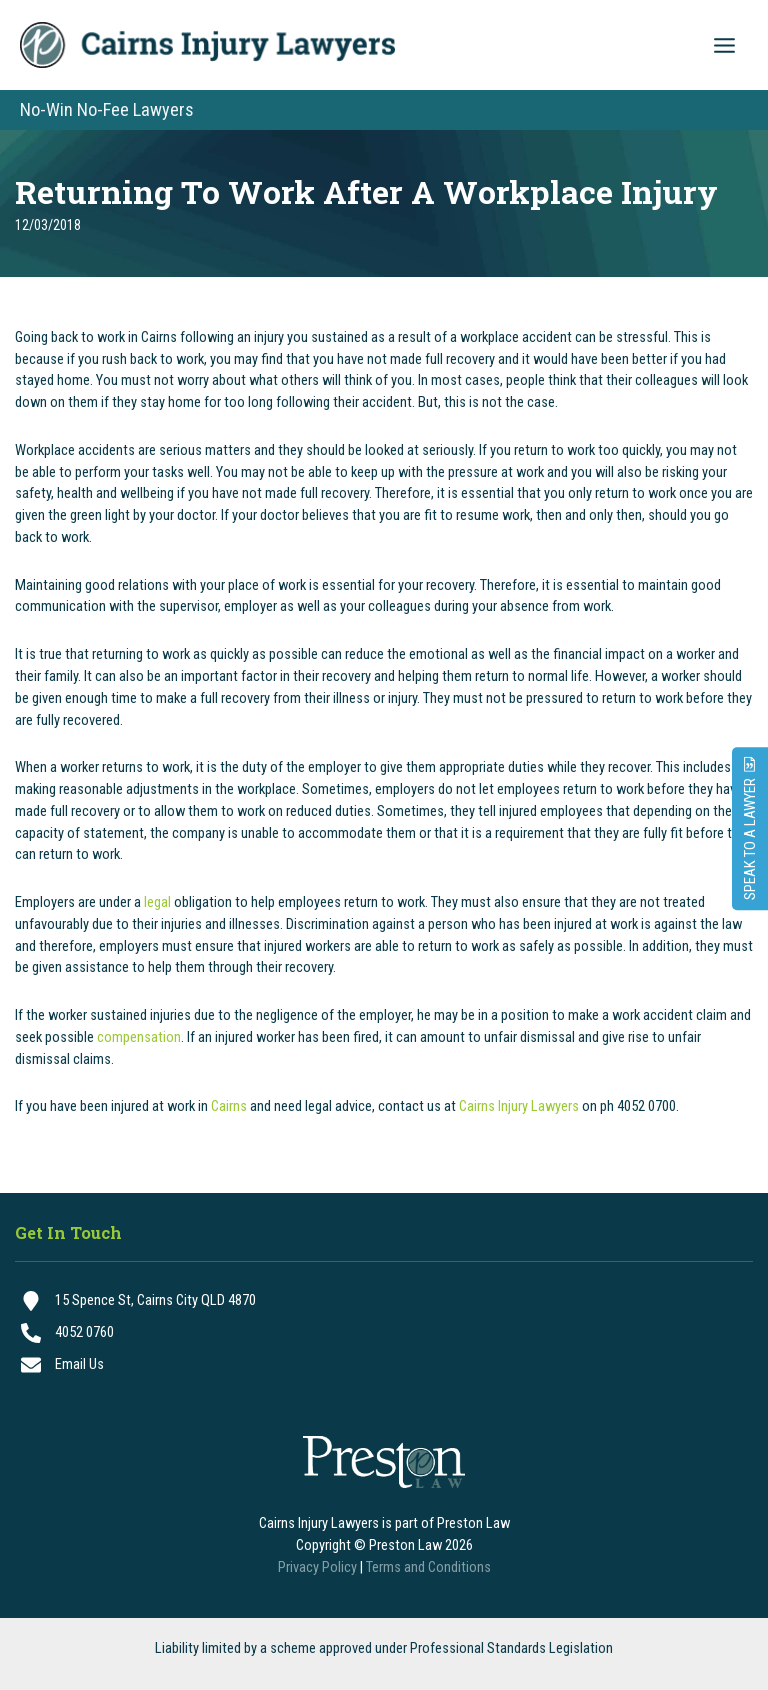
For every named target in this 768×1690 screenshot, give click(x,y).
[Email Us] (384, 1365)
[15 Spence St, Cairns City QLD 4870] (384, 1301)
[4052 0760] (384, 1333)
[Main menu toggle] (724, 45)
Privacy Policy (317, 1567)
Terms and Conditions (428, 1567)
